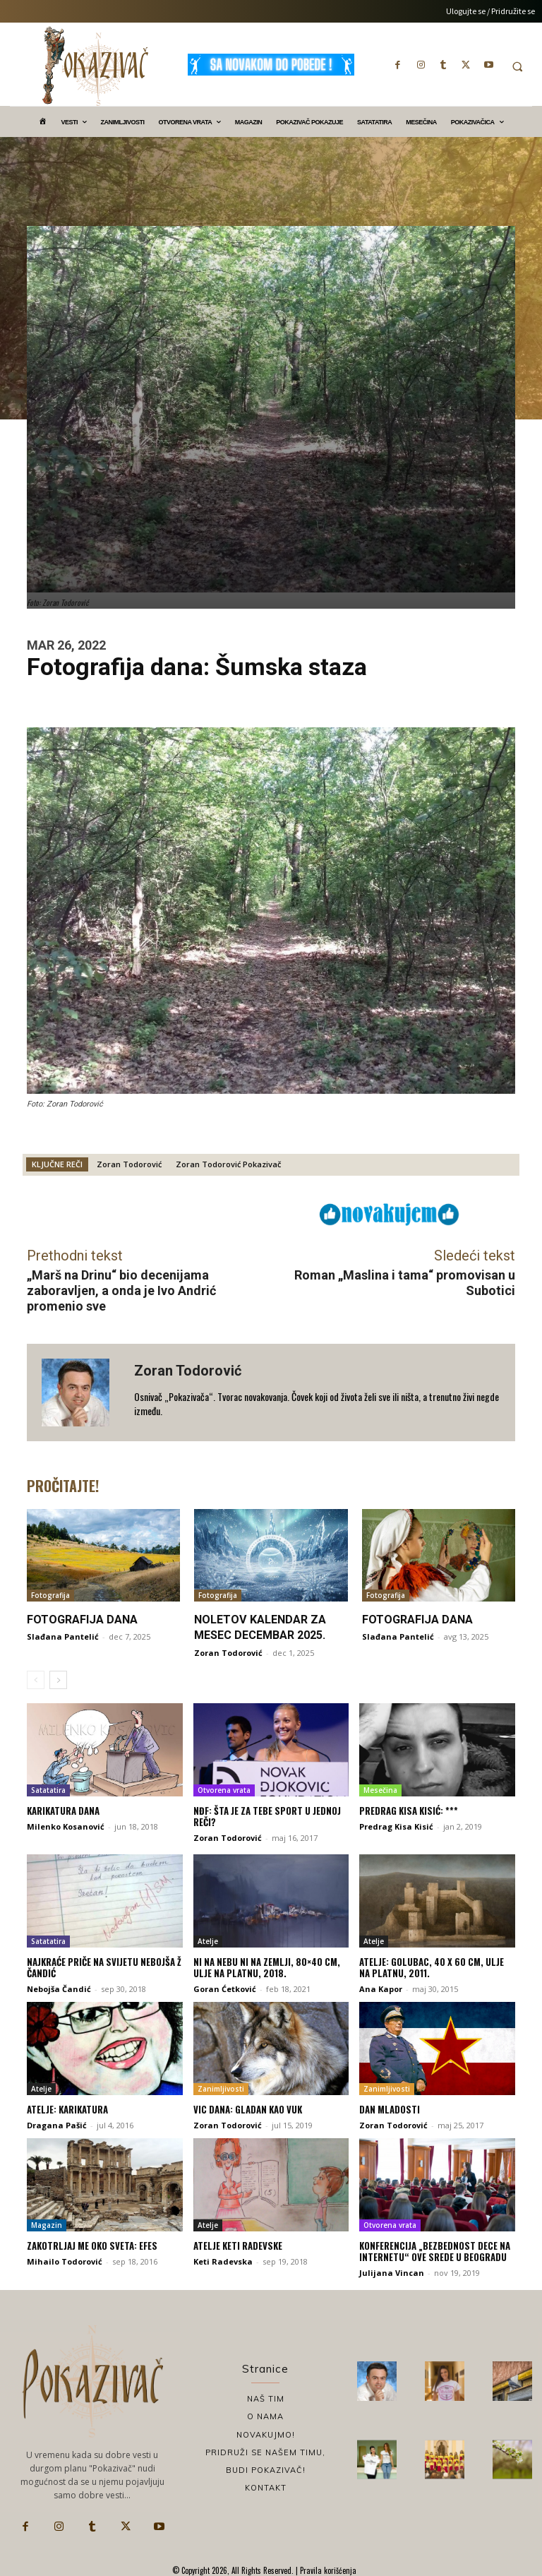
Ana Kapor (380, 1988)
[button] (517, 66)
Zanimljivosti (221, 2088)
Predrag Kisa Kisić (396, 1825)
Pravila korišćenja (327, 2569)
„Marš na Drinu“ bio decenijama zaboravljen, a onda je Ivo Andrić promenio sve (121, 1290)
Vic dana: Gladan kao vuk (247, 2108)
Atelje (208, 1940)
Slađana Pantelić (63, 1636)
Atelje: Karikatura (67, 2108)
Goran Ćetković (224, 1988)
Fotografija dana (82, 1619)
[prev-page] (35, 1679)
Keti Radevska (223, 2260)
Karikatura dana (63, 1810)
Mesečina (380, 1790)
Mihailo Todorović (64, 2260)
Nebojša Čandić (59, 1988)
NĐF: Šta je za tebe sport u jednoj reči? (267, 1816)
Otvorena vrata (224, 1790)
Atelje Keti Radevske (237, 2245)
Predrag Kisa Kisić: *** (408, 1810)
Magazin (46, 2224)
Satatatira (48, 1790)
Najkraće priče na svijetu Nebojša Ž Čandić (104, 1966)
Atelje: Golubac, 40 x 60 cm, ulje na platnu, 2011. (431, 1966)
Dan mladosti (389, 2108)
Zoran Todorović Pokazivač (228, 1164)
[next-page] (58, 1679)
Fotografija (50, 1595)
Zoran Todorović (129, 1164)
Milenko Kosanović (65, 1825)
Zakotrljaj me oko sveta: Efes (92, 2245)
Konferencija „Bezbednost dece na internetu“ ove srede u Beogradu (434, 2250)
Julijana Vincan (391, 2271)
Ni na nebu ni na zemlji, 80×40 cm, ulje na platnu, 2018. (266, 1966)
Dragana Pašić (57, 2124)
